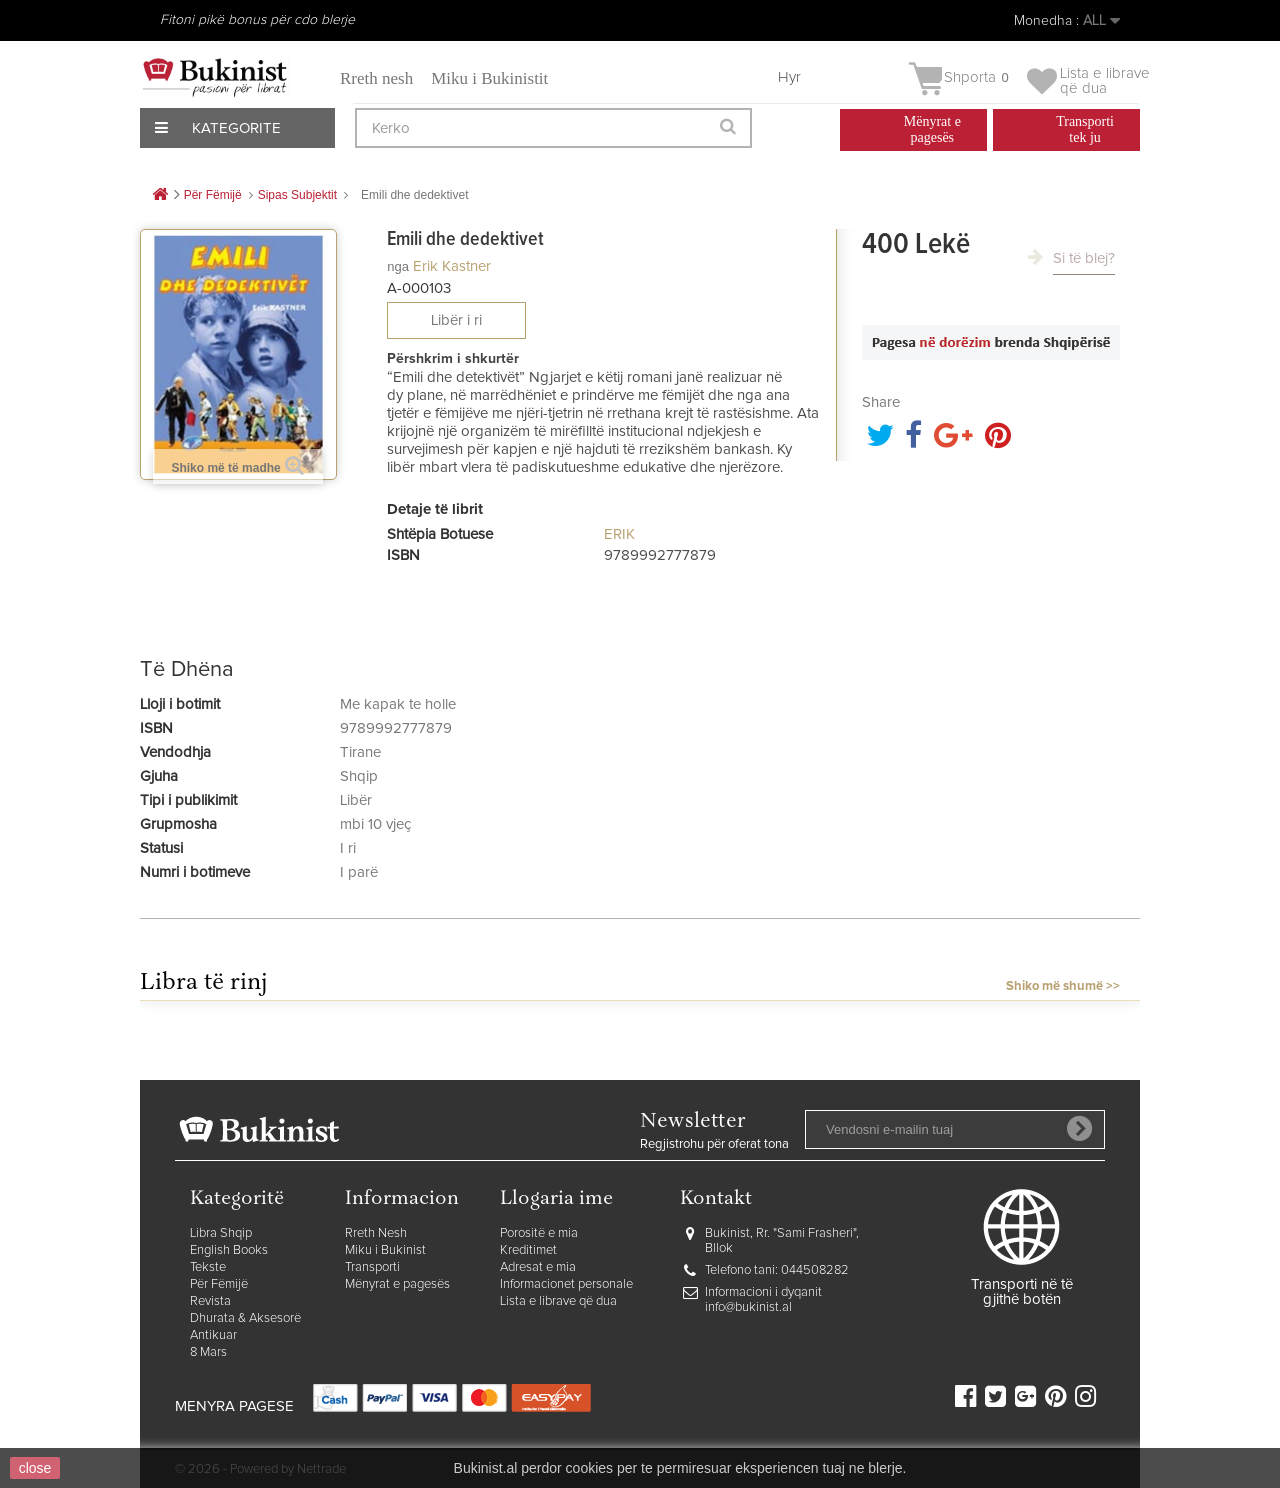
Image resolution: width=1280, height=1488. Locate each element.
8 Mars (208, 1352)
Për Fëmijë (219, 1284)
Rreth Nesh (376, 1233)
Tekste (208, 1267)
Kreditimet (528, 1250)
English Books (229, 1250)
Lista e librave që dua (558, 1301)
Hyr (789, 77)
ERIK (619, 534)
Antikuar (213, 1335)
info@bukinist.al (748, 1307)
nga (398, 266)
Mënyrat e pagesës (397, 1284)
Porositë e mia (539, 1233)
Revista (210, 1301)
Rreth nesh (376, 78)
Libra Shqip (221, 1233)
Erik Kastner (452, 266)
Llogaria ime (556, 1199)
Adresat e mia (538, 1267)
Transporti (372, 1267)
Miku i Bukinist (385, 1250)
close (35, 1468)
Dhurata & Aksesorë (245, 1318)
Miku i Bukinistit (489, 78)
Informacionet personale (566, 1284)
